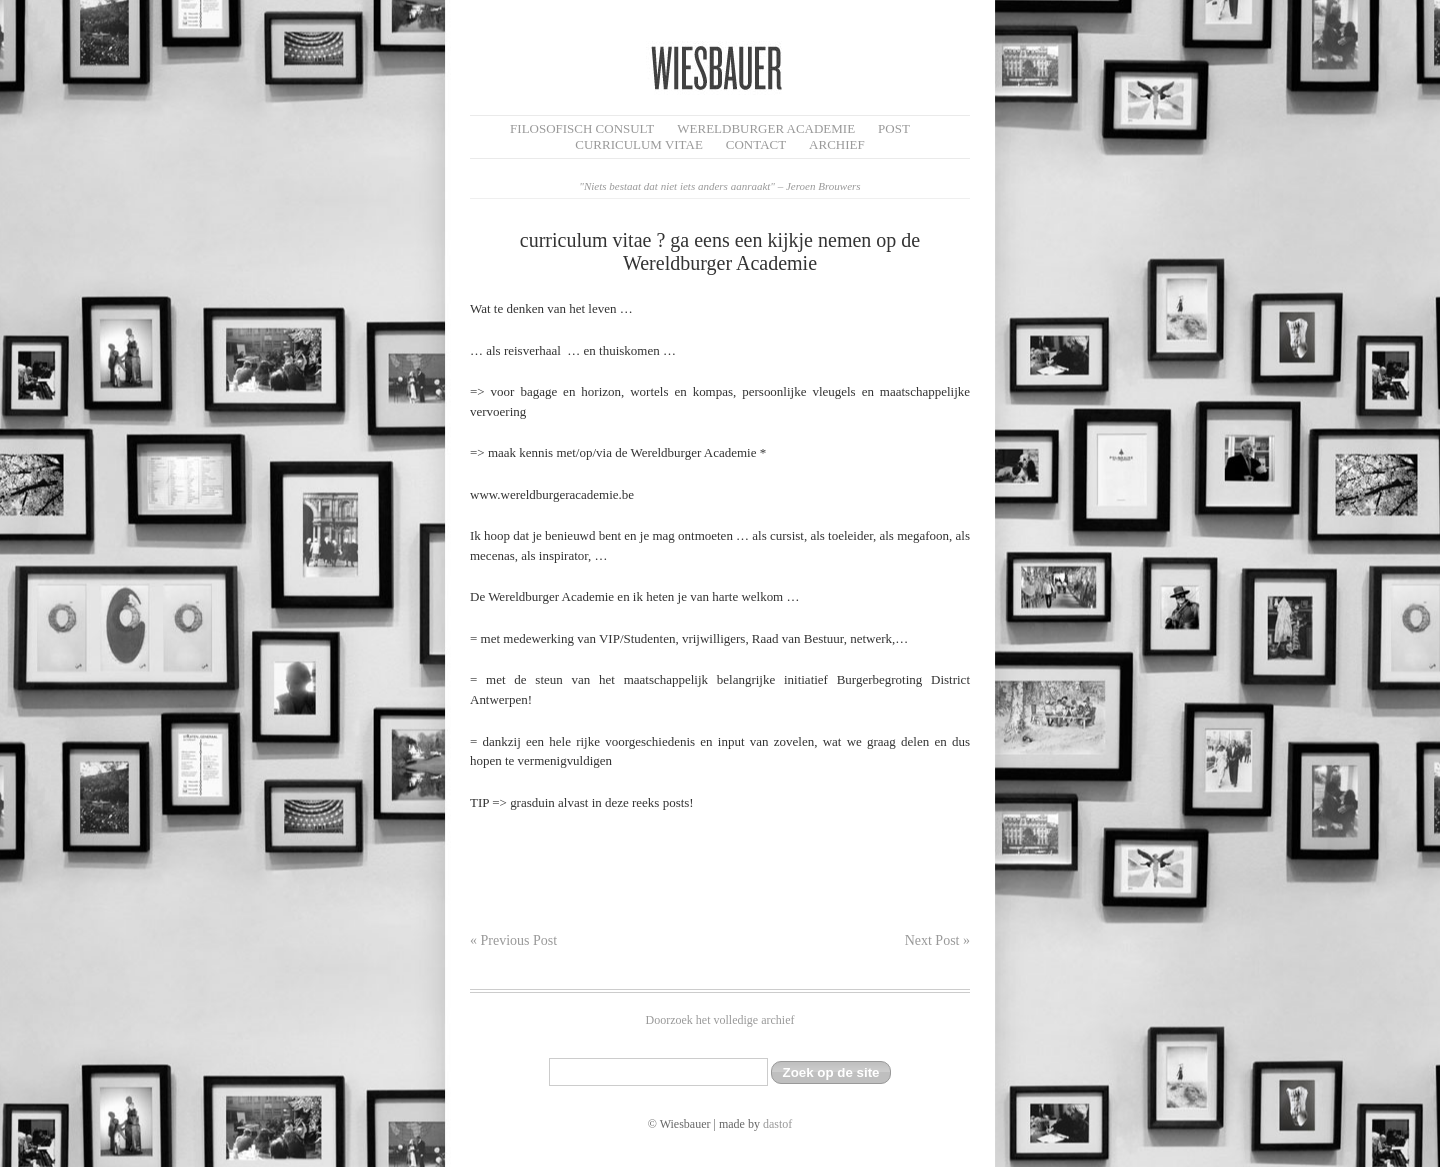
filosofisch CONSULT (582, 128)
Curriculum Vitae (639, 144)
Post (894, 128)
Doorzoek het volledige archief (720, 1020)
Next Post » (937, 940)
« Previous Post (513, 940)
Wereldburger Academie (766, 128)
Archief (837, 144)
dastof (777, 1124)
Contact (756, 144)
